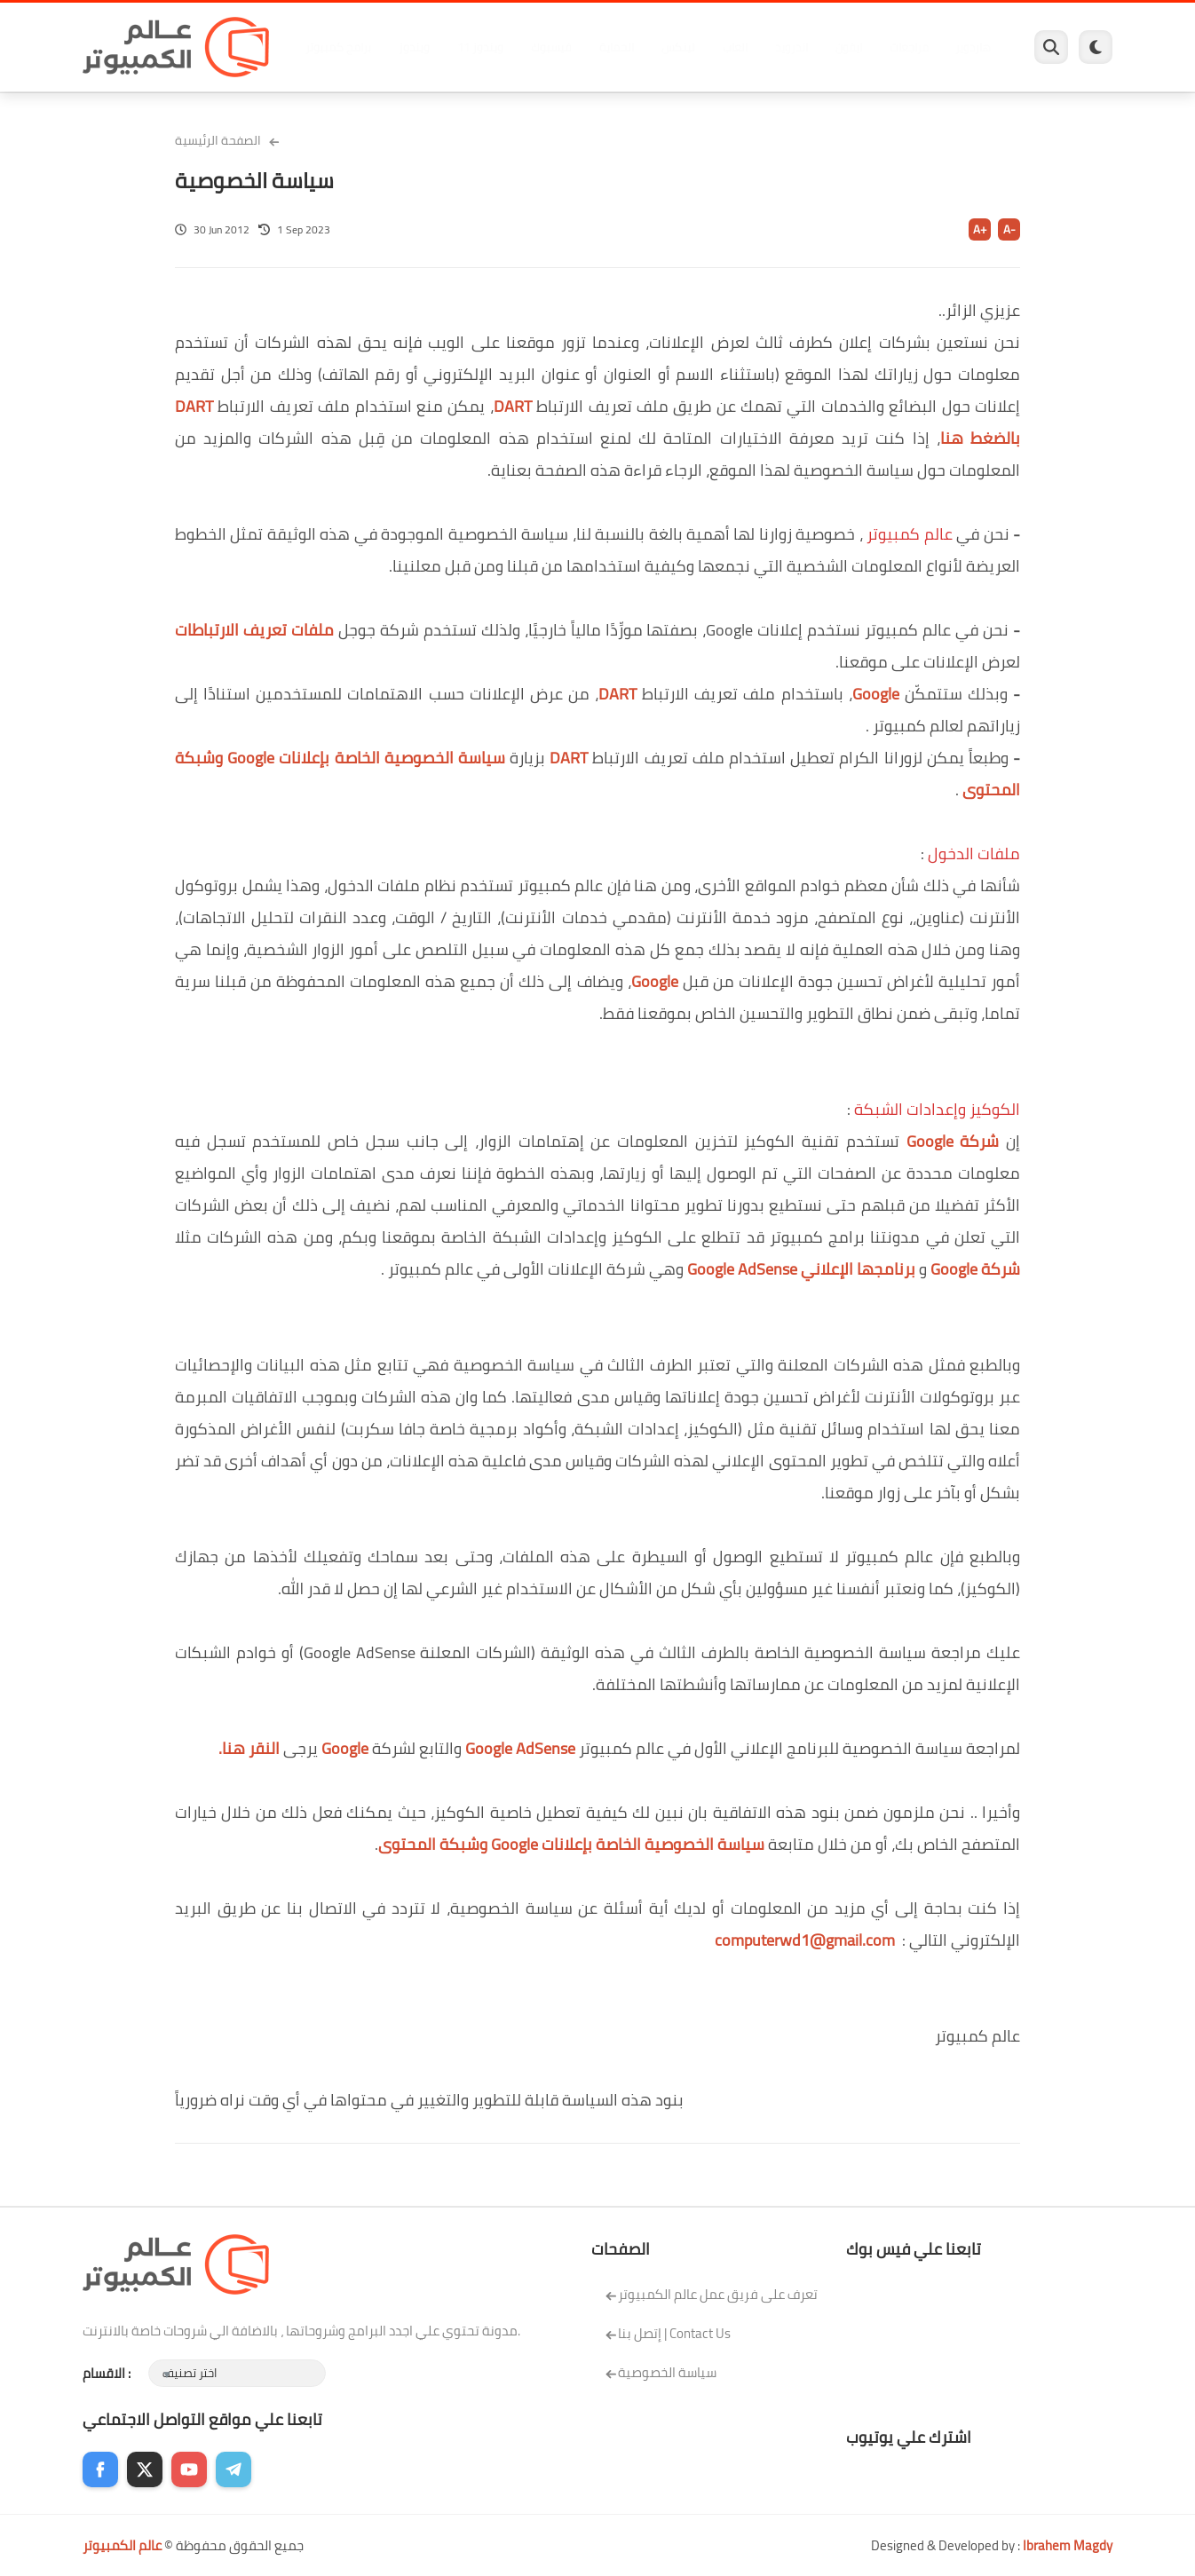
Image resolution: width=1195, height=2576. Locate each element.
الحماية (616, 47)
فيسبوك (551, 47)
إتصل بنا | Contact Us (668, 2333)
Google (875, 693)
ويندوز (414, 47)
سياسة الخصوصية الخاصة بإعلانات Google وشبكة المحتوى (571, 1844)
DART (513, 406)
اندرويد (791, 47)
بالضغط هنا (980, 438)
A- (1009, 229)
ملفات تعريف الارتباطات (254, 629)
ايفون (848, 47)
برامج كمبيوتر (338, 47)
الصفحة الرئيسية (218, 140)
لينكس (678, 47)
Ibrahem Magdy (1067, 2545)
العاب (735, 47)
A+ (979, 229)
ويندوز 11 (480, 47)
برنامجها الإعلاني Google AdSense (801, 1269)
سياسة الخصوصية (660, 2372)
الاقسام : (107, 2373)
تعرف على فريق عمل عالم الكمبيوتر (711, 2294)
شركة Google (953, 1141)
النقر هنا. (249, 1748)
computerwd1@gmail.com (805, 1940)
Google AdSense (520, 1748)
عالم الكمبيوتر (122, 2545)
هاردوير (973, 47)
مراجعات (909, 47)
